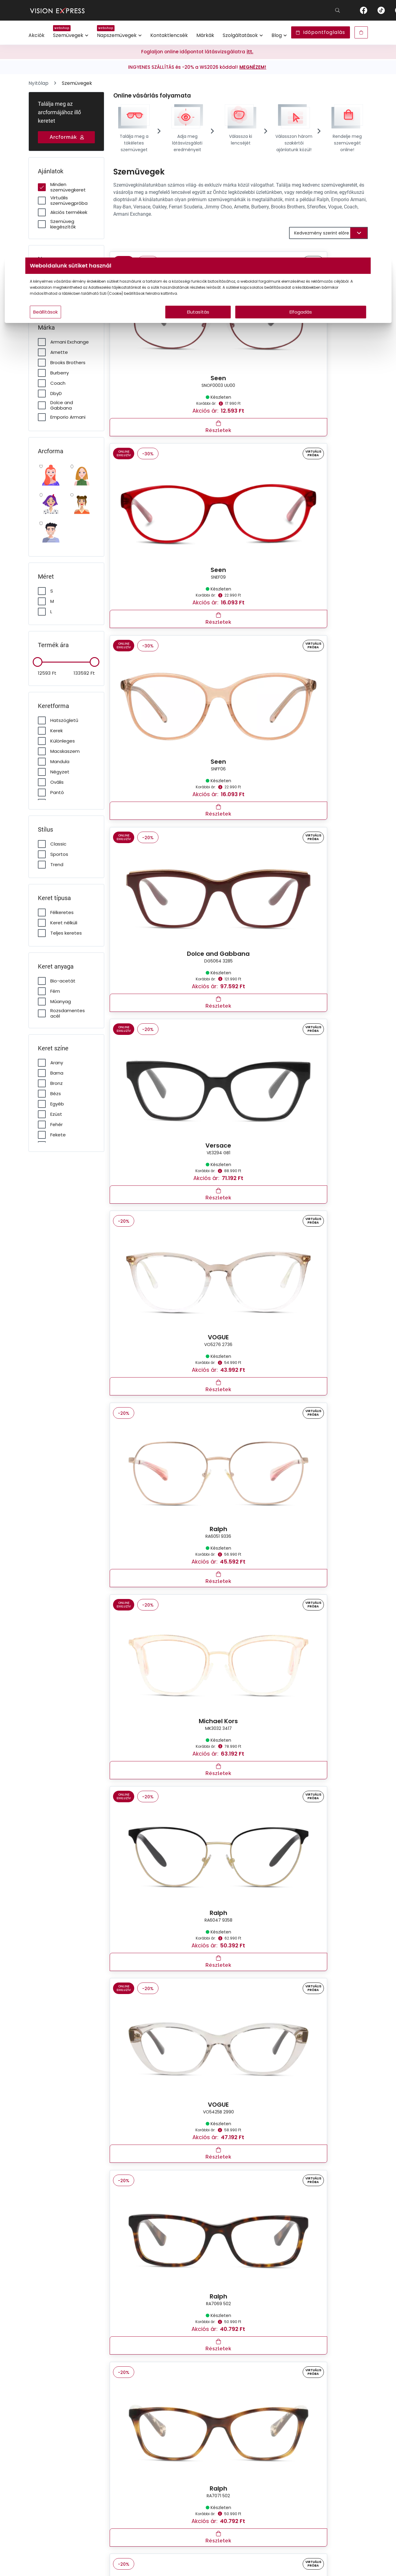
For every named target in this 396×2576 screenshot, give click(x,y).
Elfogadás (256, 324)
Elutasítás (198, 324)
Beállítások (120, 324)
